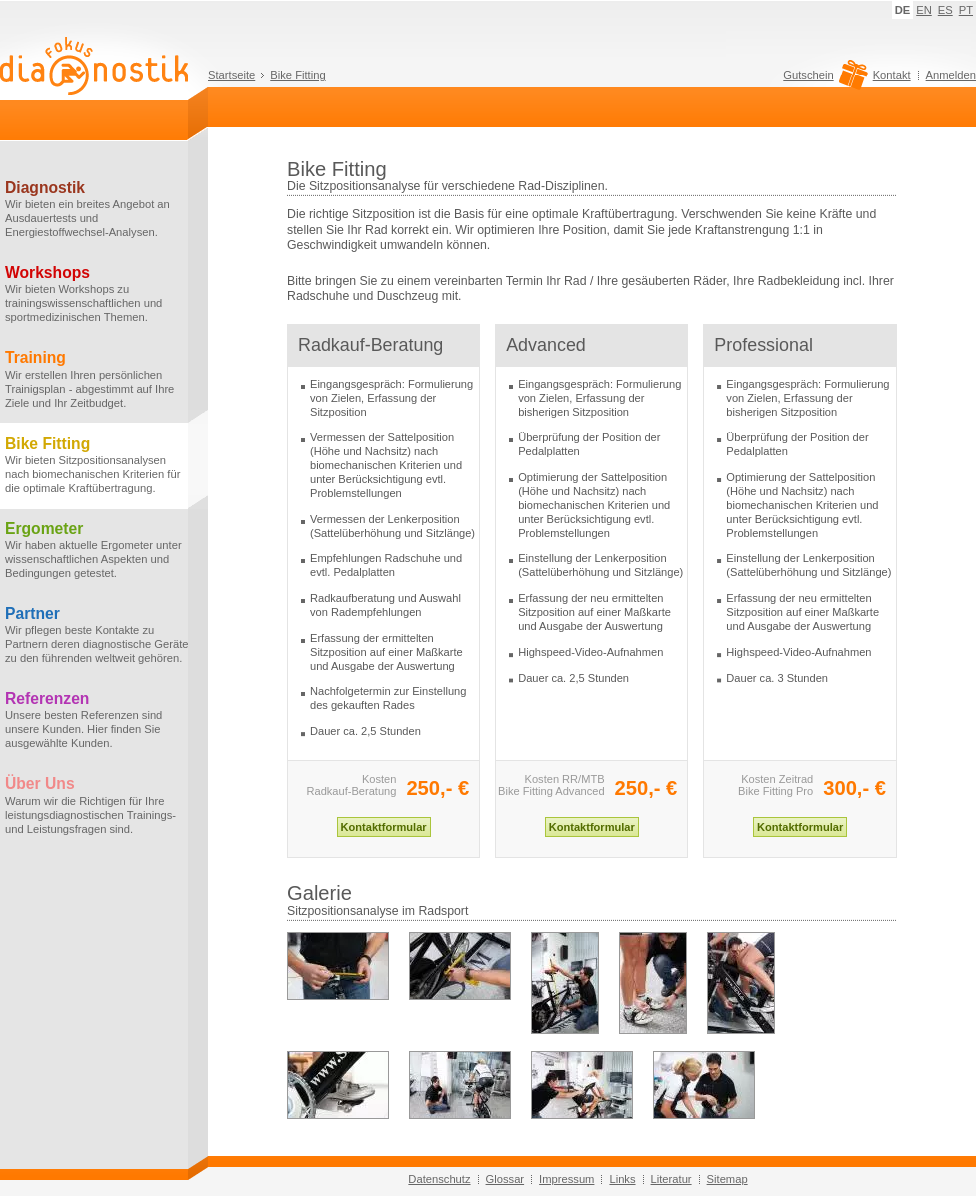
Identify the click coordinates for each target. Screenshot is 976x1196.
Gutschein (822, 80)
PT (966, 10)
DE (903, 10)
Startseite (231, 75)
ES (945, 10)
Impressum (566, 1179)
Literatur (671, 1179)
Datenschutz (439, 1179)
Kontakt (892, 75)
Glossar (505, 1179)
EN (924, 10)
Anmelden (951, 75)
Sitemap (727, 1179)
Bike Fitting (297, 75)
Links (622, 1179)
